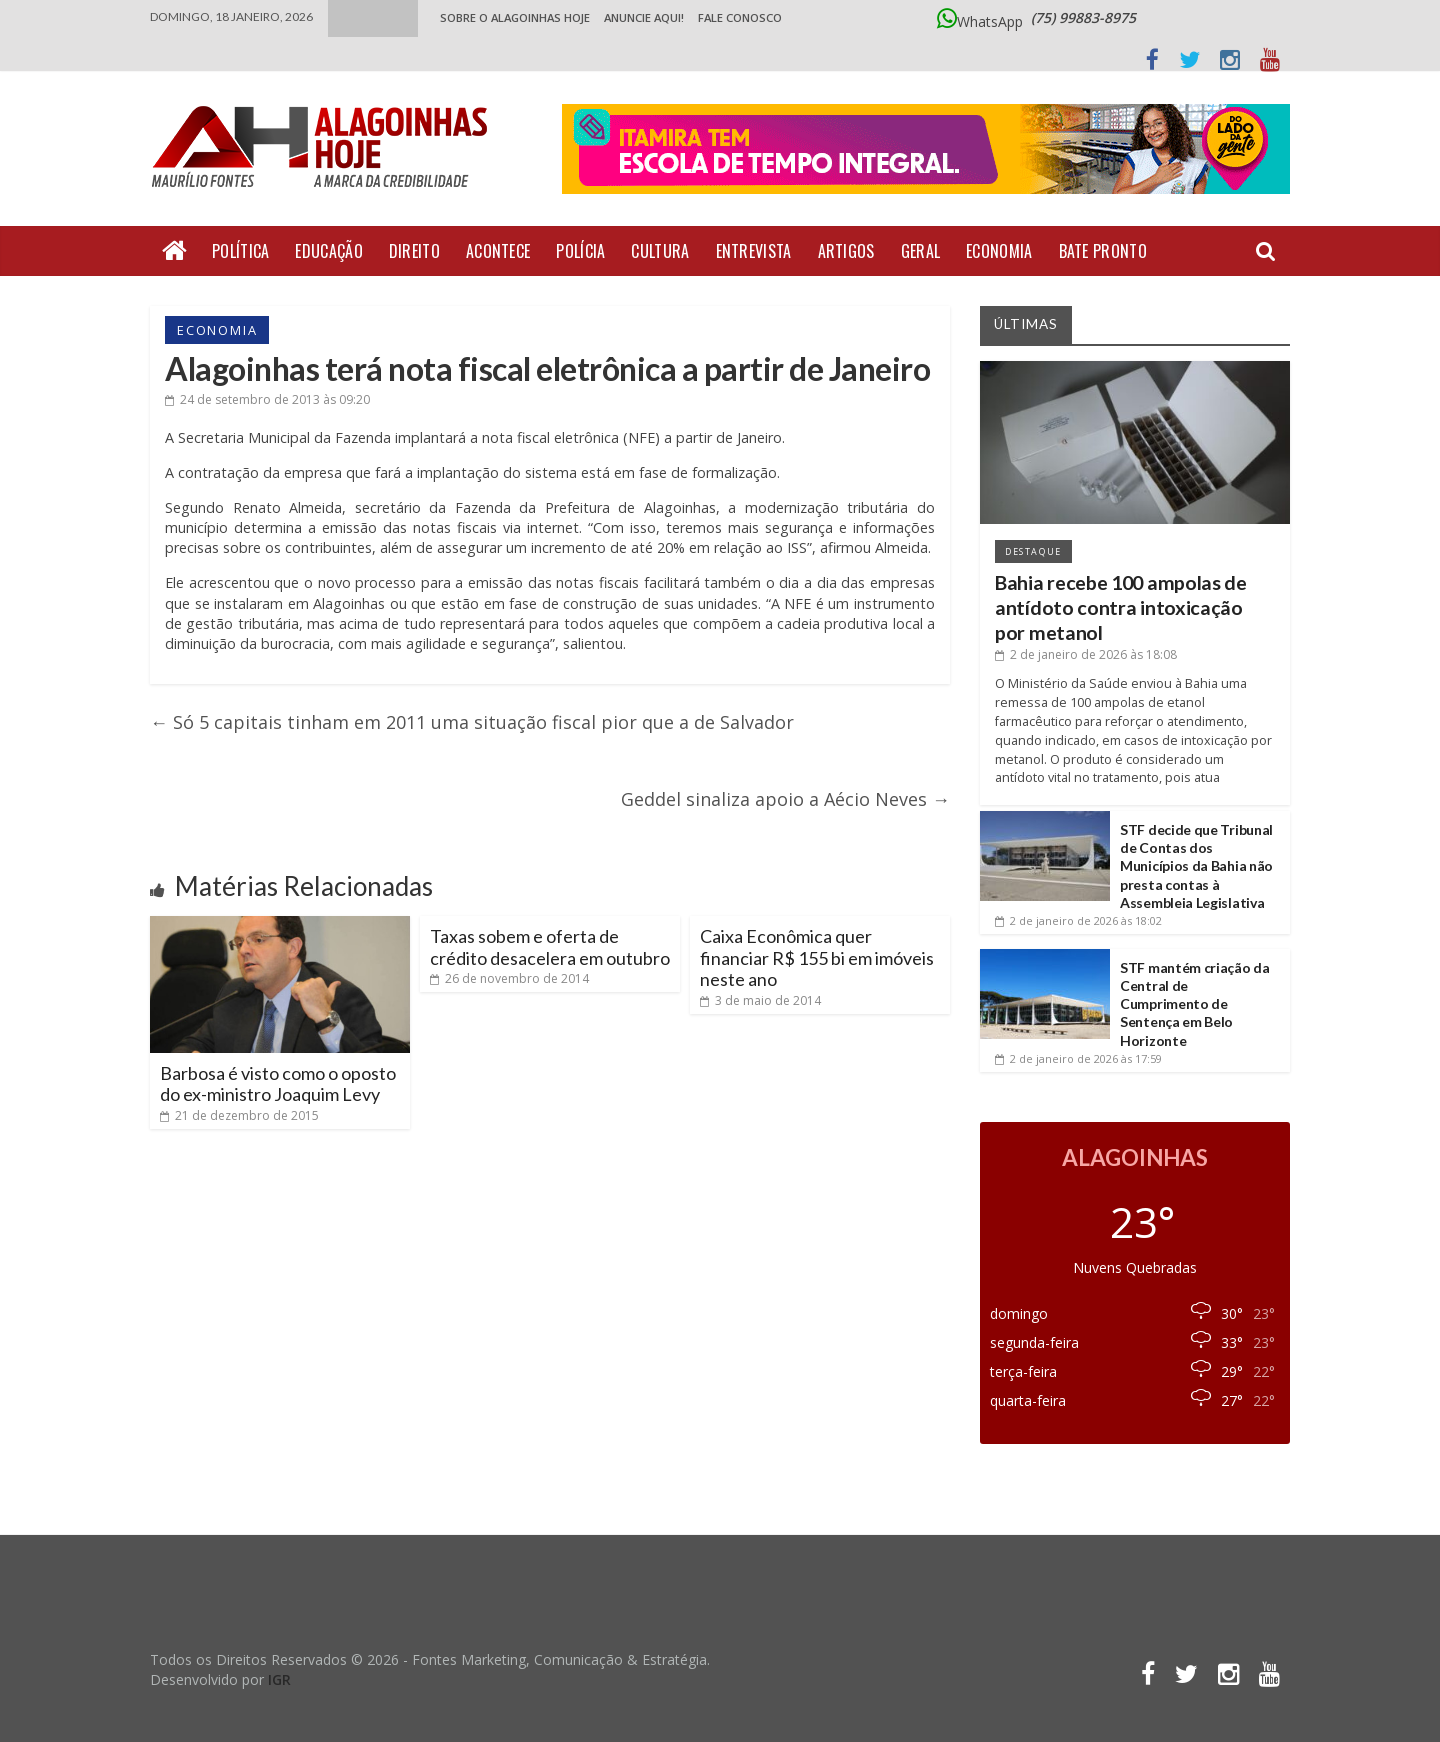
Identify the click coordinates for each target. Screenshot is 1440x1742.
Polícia (580, 251)
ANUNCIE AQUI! (644, 17)
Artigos (846, 251)
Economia (999, 251)
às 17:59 (1078, 1058)
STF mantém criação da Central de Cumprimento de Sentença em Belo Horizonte (1195, 1004)
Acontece (498, 251)
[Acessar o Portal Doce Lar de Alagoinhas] (926, 158)
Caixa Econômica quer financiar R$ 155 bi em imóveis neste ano (817, 957)
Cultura (660, 251)
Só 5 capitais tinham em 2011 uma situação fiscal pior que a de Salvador (472, 722)
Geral (921, 251)
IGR (279, 1679)
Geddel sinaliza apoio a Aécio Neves (785, 799)
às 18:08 (1086, 654)
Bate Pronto (1103, 251)
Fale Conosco (740, 17)
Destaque (1033, 551)
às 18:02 (1078, 920)
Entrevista (754, 251)
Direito (414, 251)
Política (240, 251)
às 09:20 (267, 399)
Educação (328, 251)
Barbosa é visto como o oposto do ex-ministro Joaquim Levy (278, 1084)
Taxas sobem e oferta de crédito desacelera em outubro (550, 947)
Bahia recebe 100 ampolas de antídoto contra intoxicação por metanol (1121, 608)
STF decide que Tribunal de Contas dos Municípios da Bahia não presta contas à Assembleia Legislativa (1196, 866)
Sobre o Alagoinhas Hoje (515, 17)
